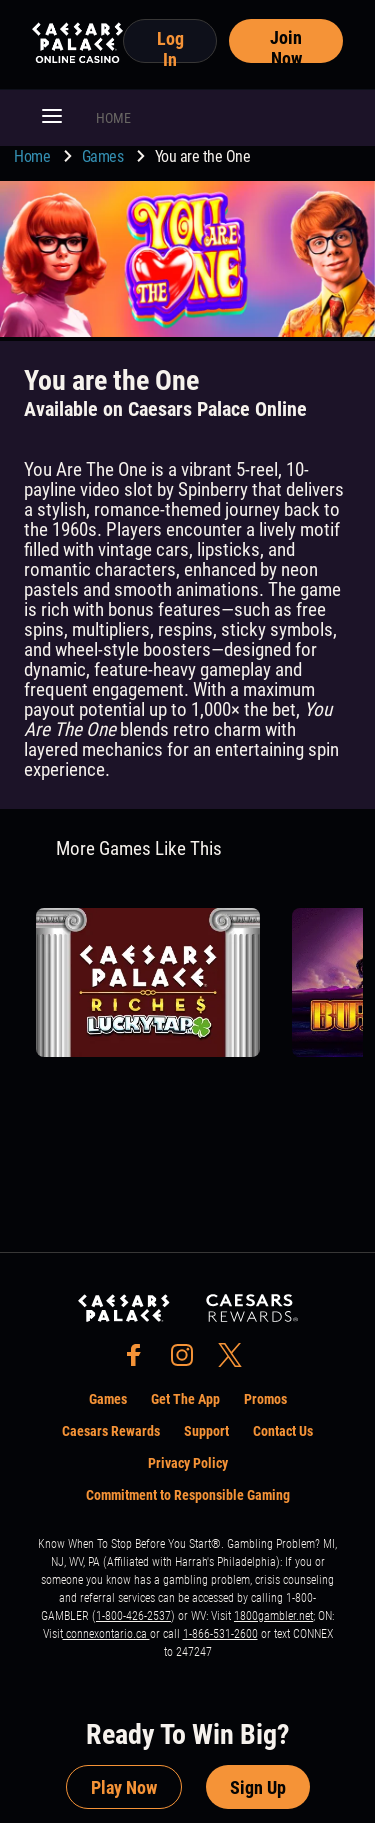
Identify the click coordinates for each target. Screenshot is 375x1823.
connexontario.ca (106, 1634)
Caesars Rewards (111, 1431)
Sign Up (258, 1787)
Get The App (185, 1399)
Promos (265, 1399)
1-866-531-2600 (220, 1634)
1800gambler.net (273, 1616)
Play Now (124, 1787)
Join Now (286, 45)
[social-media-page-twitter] (236, 1360)
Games (104, 156)
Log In (170, 45)
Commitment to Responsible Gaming (188, 1495)
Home (34, 156)
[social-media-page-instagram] (188, 1360)
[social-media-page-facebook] (140, 1360)
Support (206, 1431)
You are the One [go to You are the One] (203, 156)
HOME (113, 118)
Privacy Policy (188, 1463)
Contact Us (283, 1431)
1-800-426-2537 (133, 1616)
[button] (52, 118)
